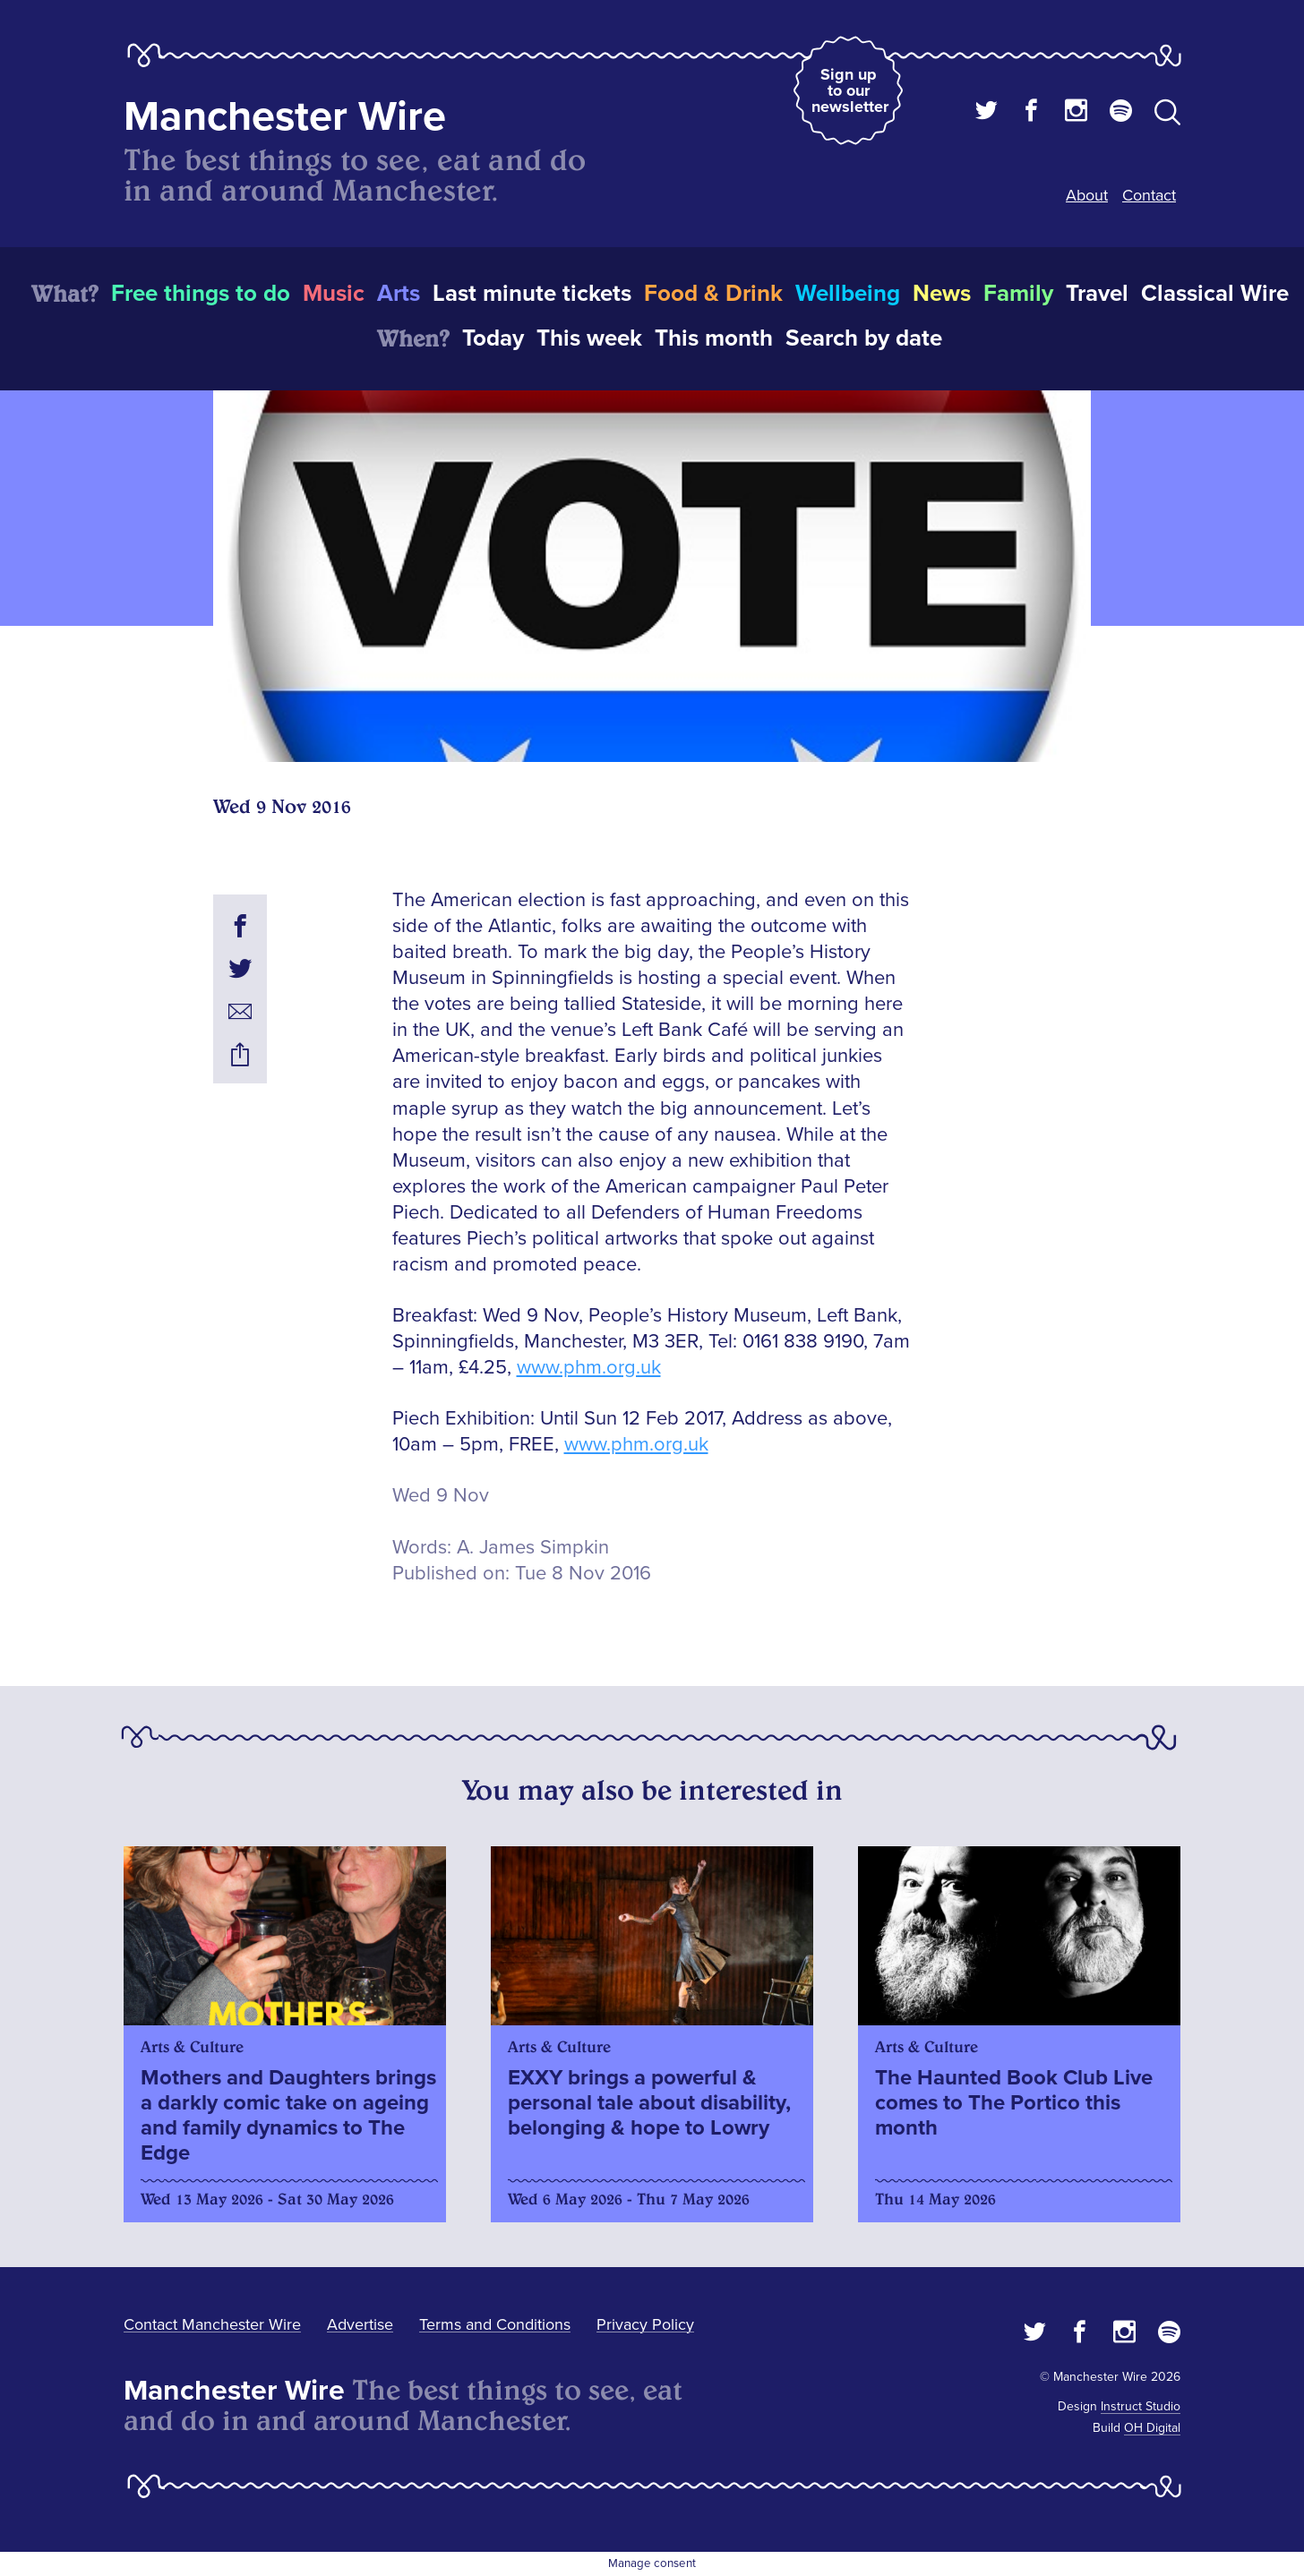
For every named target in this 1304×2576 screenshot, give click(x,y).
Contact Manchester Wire (212, 2324)
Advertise (360, 2324)
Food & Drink (713, 293)
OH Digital (1152, 2427)
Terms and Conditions (494, 2324)
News (942, 293)
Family (1018, 293)
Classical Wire (1215, 293)
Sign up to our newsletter (849, 90)
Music (334, 293)
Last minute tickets (532, 293)
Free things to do (200, 293)
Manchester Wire (285, 116)
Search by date (863, 338)
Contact (1149, 195)
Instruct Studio (1140, 2406)
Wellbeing (847, 293)
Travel (1097, 293)
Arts (398, 293)
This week (589, 338)
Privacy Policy (645, 2324)
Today (493, 338)
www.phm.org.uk (589, 1368)
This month (714, 338)
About (1087, 195)
